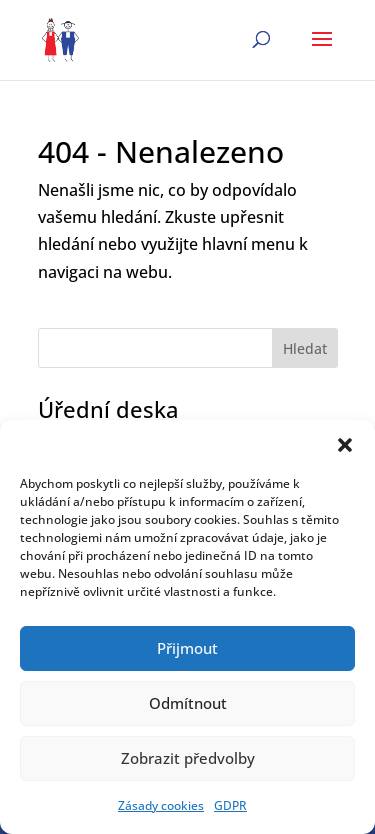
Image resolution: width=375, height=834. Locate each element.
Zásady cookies (161, 805)
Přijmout (187, 648)
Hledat (305, 348)
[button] (345, 445)
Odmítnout (188, 703)
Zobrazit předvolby (188, 758)
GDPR (230, 805)
